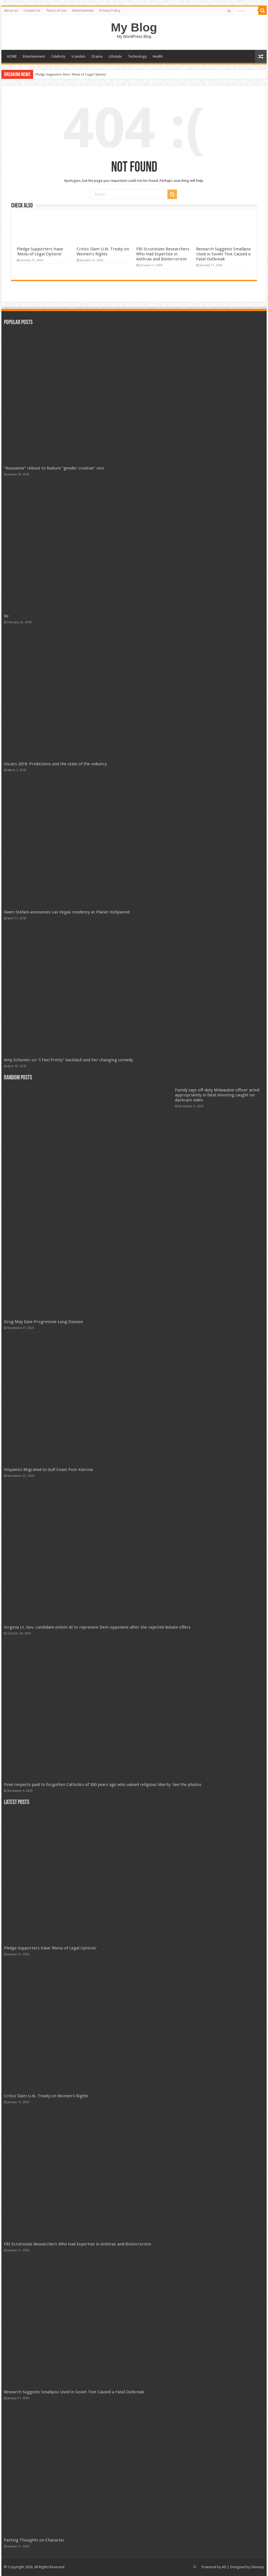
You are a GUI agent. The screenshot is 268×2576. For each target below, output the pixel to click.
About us (11, 11)
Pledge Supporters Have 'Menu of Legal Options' (70, 74)
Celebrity (58, 56)
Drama (97, 56)
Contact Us (31, 11)
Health (158, 56)
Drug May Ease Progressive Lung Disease (43, 1321)
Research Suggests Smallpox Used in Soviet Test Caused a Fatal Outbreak (223, 253)
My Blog (134, 27)
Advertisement (83, 11)
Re (6, 616)
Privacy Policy (109, 11)
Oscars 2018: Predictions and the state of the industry (55, 763)
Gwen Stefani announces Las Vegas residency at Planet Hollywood (67, 912)
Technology (137, 56)
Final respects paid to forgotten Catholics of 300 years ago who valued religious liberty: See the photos (102, 1784)
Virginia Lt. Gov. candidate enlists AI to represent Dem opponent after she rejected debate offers (97, 1627)
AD (224, 2567)
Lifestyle (115, 56)
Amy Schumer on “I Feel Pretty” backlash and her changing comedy (68, 1059)
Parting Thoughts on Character (34, 2540)
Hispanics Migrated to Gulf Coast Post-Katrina (48, 1469)
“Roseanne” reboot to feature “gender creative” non (54, 468)
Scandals (78, 56)
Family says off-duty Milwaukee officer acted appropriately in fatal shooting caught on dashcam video (217, 1095)
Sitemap (257, 2567)
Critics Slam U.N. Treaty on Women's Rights (103, 251)
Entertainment (34, 56)
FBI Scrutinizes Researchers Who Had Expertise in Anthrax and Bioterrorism (162, 253)
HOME (12, 56)
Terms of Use (56, 11)
